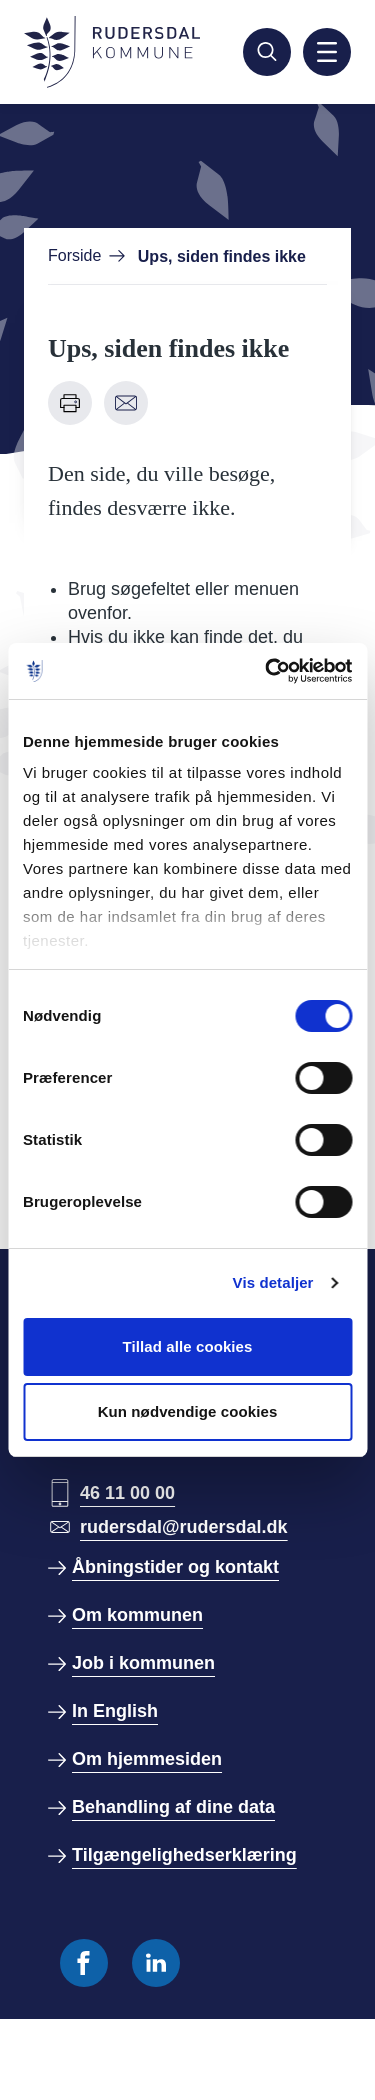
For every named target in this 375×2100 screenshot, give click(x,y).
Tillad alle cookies (187, 1346)
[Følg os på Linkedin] (156, 1963)
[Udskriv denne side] (70, 403)
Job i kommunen (143, 1663)
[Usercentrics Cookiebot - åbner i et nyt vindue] (267, 671)
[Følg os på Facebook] (84, 1963)
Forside (74, 255)
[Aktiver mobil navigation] (327, 52)
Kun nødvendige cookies (188, 1411)
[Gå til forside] (112, 52)
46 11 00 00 (127, 1493)
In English (115, 1711)
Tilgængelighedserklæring (184, 1855)
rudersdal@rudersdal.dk (184, 1527)
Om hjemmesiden (147, 1759)
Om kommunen (137, 1615)
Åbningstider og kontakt (175, 1567)
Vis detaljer (273, 1282)
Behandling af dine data (173, 1807)
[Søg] (267, 52)
